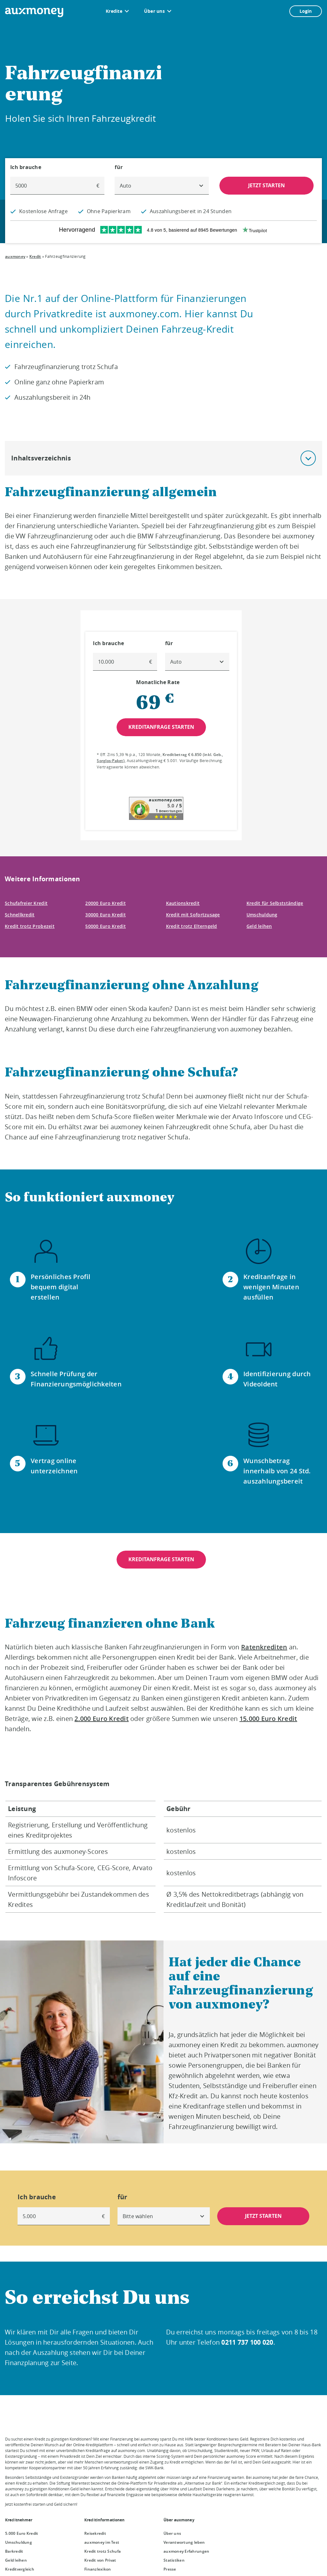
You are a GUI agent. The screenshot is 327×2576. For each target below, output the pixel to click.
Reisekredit (95, 2533)
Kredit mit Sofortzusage (193, 915)
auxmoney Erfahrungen (186, 2551)
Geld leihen (259, 926)
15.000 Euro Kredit (268, 1718)
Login (306, 11)
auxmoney (15, 256)
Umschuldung (262, 915)
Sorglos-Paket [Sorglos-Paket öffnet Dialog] (110, 760)
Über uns (154, 11)
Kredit (35, 256)
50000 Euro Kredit (105, 926)
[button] (308, 458)
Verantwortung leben (184, 2542)
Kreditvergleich (19, 2569)
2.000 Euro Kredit (101, 1718)
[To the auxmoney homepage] (34, 12)
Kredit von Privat (100, 2560)
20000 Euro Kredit (105, 903)
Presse (170, 2569)
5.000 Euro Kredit (21, 2533)
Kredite (114, 11)
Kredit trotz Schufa (102, 2551)
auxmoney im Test (101, 2542)
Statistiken (174, 2560)
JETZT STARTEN (266, 185)
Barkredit (14, 2551)
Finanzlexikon (97, 2569)
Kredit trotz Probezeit (30, 926)
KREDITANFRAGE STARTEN (161, 1559)
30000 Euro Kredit (105, 915)
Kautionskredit (183, 903)
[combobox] (162, 186)
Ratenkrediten (264, 1647)
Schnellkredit (19, 915)
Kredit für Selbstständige (275, 903)
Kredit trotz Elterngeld (191, 926)
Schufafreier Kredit (26, 903)
